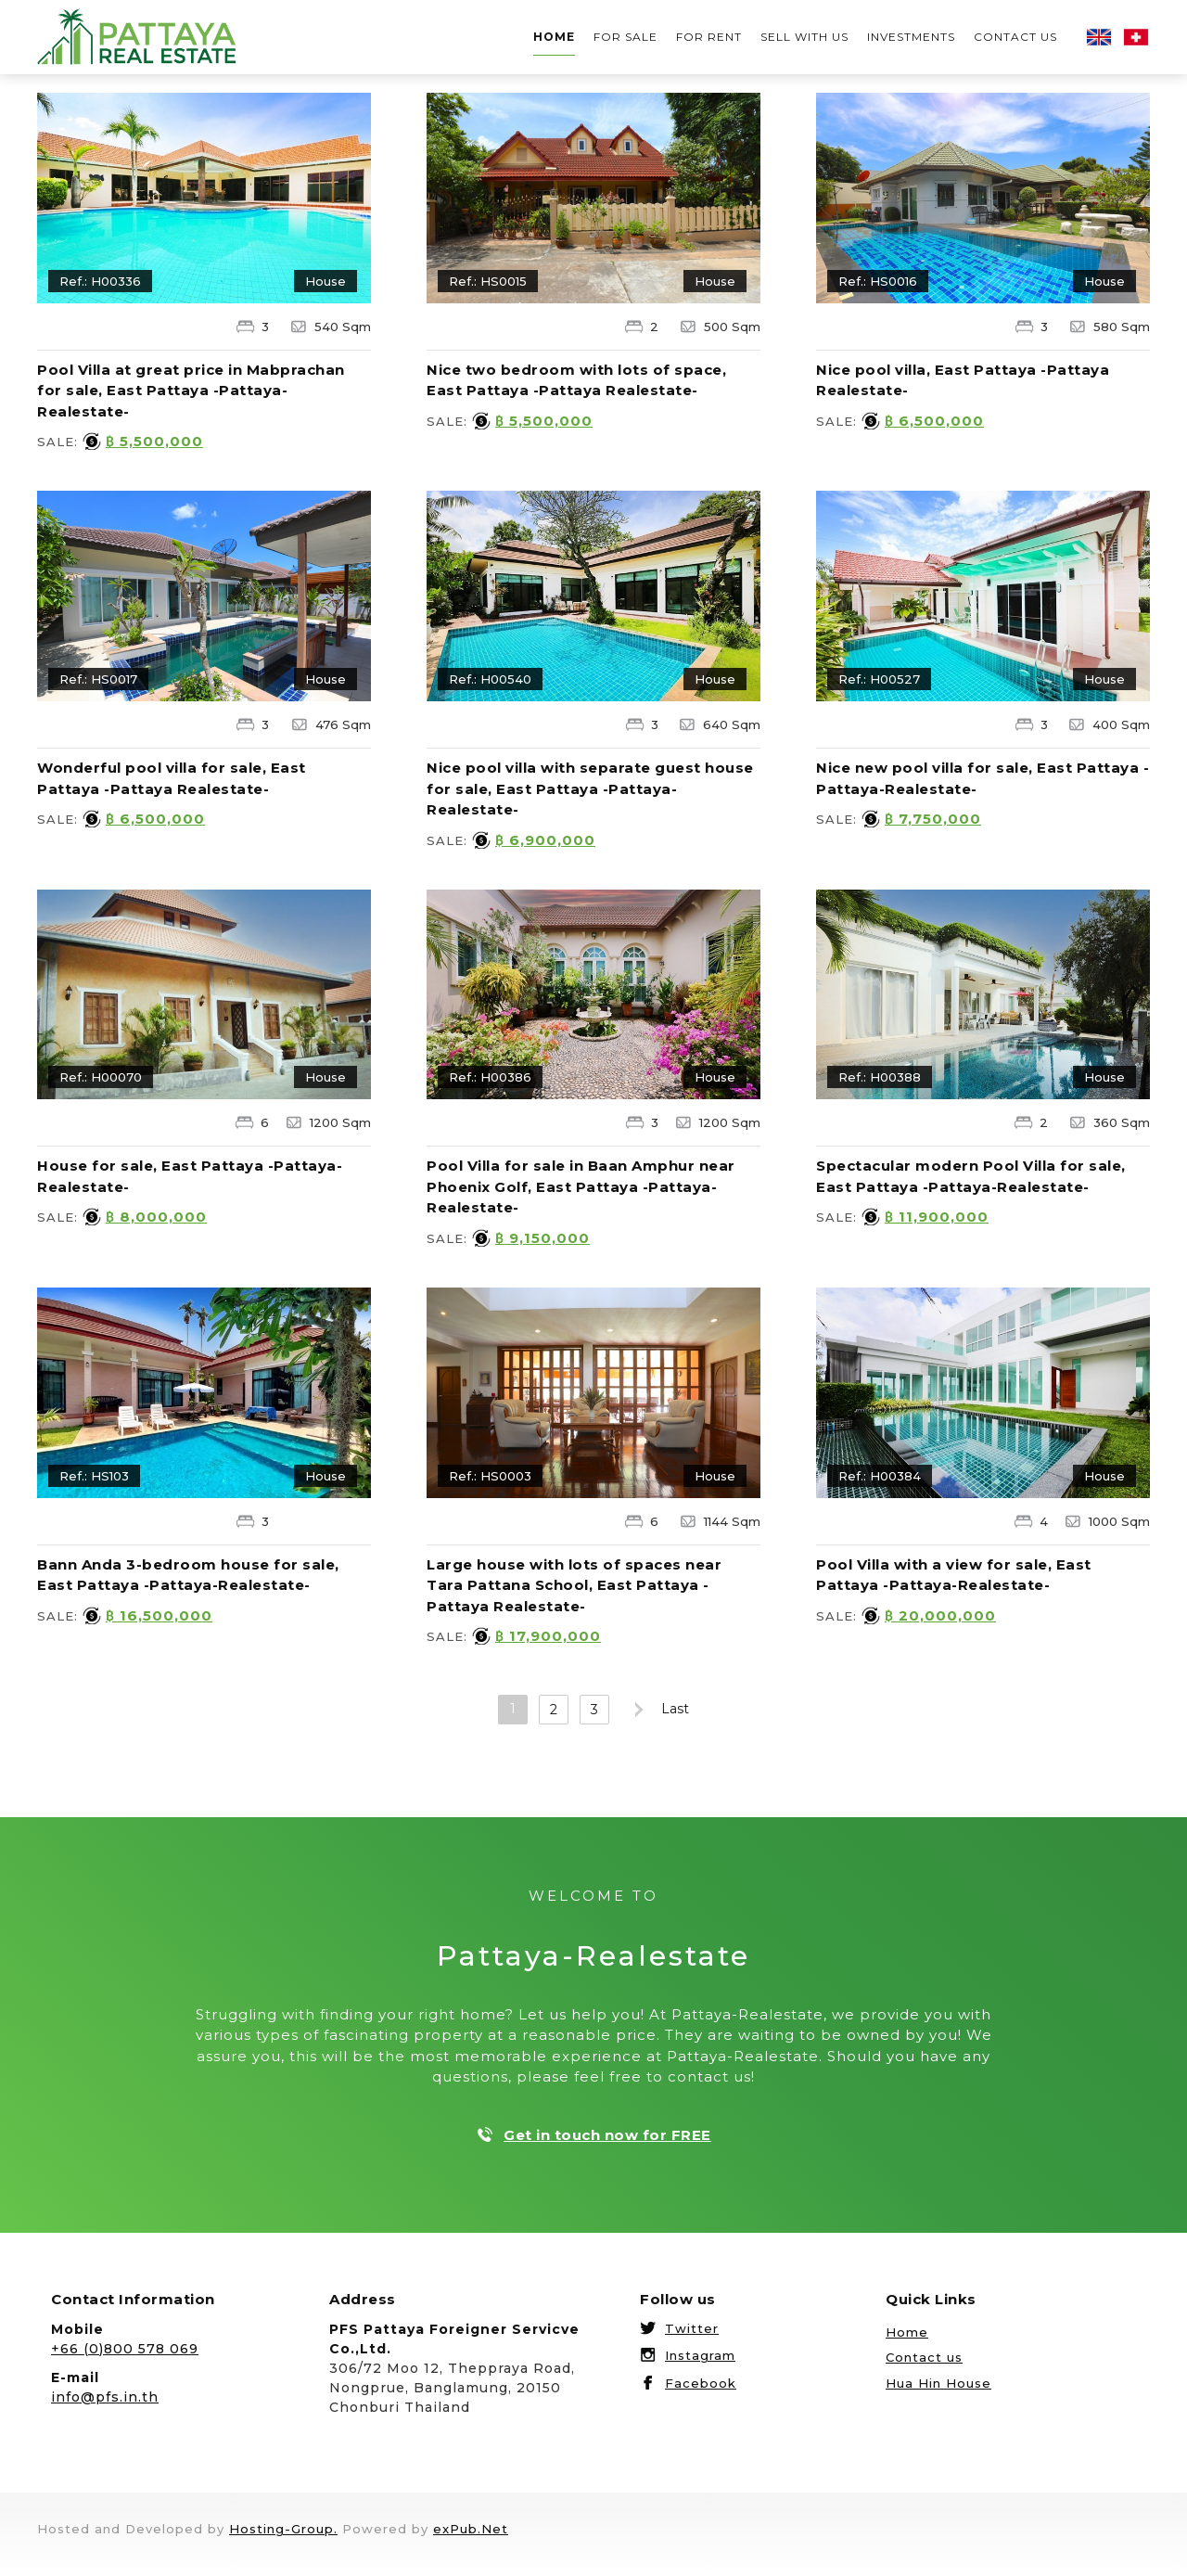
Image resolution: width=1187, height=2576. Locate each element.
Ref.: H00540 (490, 679)
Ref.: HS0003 (490, 1475)
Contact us (1015, 37)
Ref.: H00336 (100, 281)
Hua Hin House (938, 2383)
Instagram (700, 2355)
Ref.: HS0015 (488, 281)
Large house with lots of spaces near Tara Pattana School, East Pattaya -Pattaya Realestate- (574, 1585)
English (1099, 37)
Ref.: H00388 (879, 1077)
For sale (625, 37)
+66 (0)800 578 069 (124, 2348)
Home (554, 37)
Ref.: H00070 (100, 1077)
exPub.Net (470, 2528)
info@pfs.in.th (105, 2397)
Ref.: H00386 (490, 1077)
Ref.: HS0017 (98, 679)
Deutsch (1136, 37)
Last (675, 1708)
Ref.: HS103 (94, 1475)
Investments (911, 37)
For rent (709, 37)
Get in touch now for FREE (607, 2135)
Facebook (700, 2383)
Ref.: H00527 (879, 679)
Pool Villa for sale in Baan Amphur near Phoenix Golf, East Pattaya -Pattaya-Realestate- (581, 1186)
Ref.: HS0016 (877, 281)
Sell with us (804, 37)
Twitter (692, 2328)
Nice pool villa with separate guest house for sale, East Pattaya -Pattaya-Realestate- (590, 788)
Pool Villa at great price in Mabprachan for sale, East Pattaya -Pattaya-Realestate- (191, 390)
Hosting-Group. (283, 2528)
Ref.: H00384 (879, 1475)
